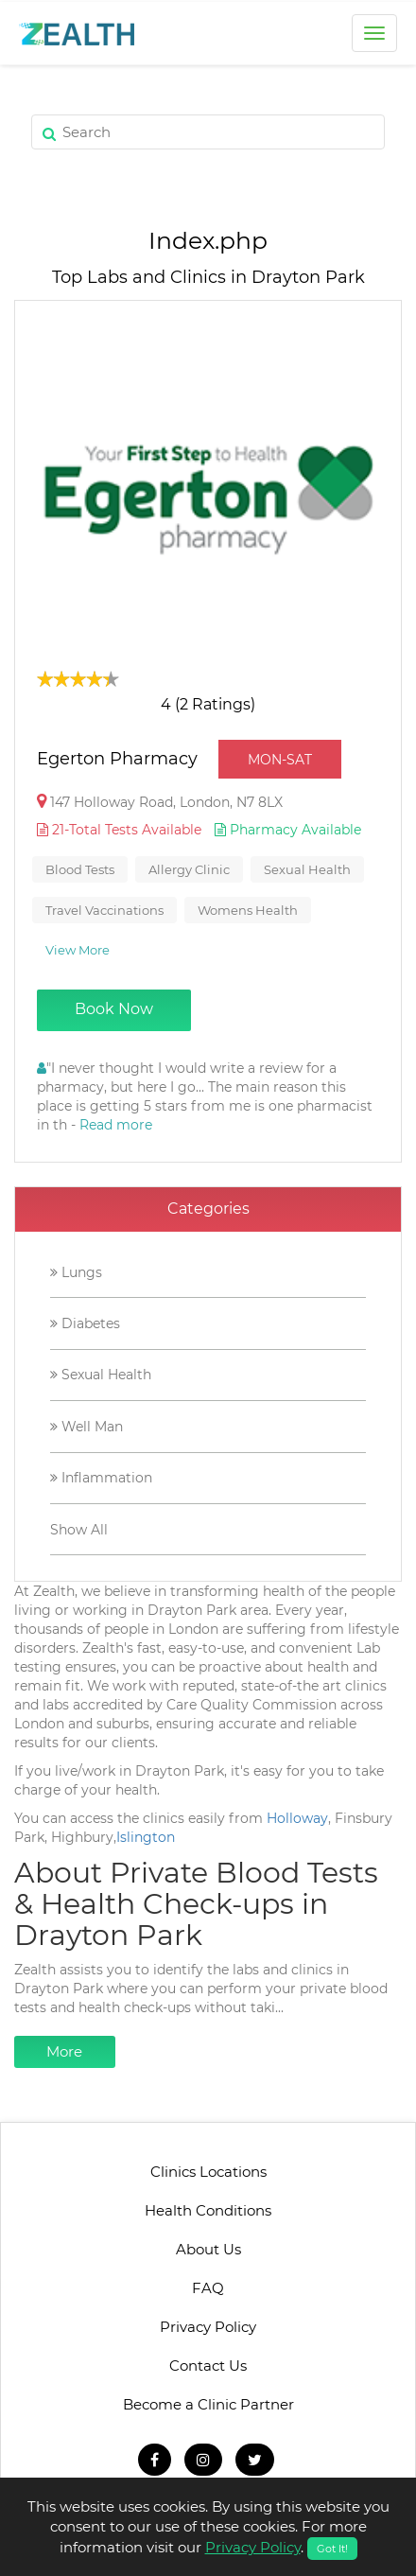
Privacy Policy (208, 2327)
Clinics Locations (208, 2172)
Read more (115, 1124)
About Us (208, 2249)
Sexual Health (100, 1374)
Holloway (297, 1818)
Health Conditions (208, 2210)
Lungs (76, 1272)
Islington (145, 1837)
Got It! (332, 2548)
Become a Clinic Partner (208, 2404)
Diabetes (85, 1323)
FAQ (208, 2288)
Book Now (114, 1009)
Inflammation (101, 1477)
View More (77, 949)
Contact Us (208, 2365)
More (64, 2051)
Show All (79, 1529)
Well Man (86, 1426)
